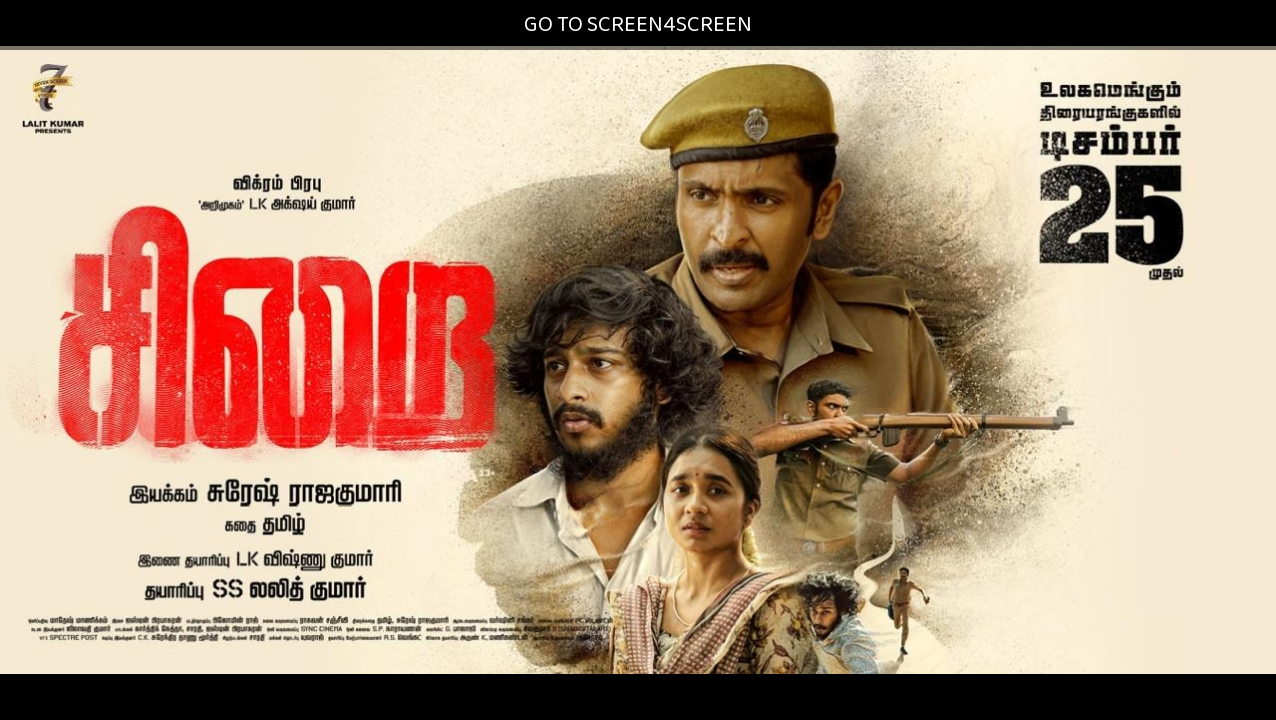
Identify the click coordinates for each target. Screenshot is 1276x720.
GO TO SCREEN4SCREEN (638, 24)
